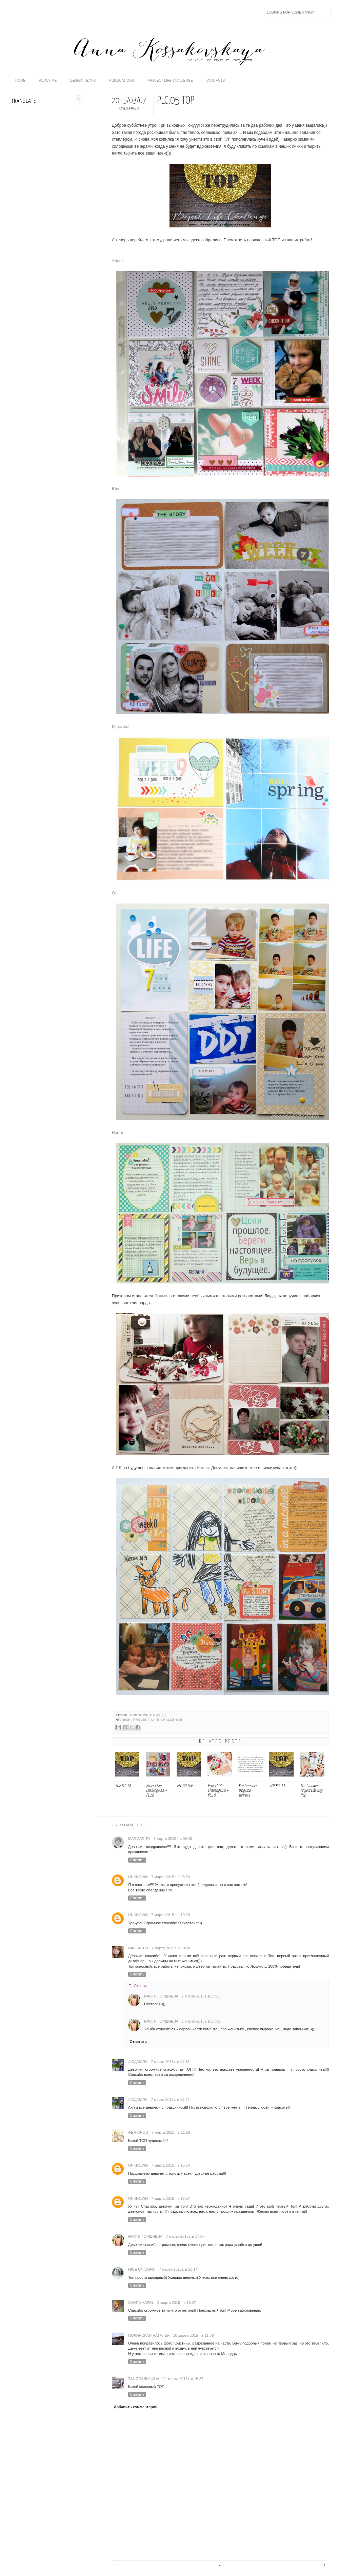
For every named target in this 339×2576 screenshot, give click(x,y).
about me (48, 80)
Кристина (120, 726)
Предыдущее (322, 2565)
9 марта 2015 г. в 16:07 (176, 2302)
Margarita (139, 1839)
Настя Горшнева (161, 1996)
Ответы (140, 1986)
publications (121, 80)
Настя (117, 1132)
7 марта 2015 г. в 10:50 (171, 1948)
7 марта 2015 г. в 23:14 (178, 2269)
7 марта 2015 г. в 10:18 (170, 1915)
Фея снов (138, 2132)
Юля (116, 488)
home (20, 80)
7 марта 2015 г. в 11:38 (170, 2062)
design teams (83, 80)
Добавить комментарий (136, 2407)
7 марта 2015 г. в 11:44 (170, 2099)
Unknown (140, 1715)
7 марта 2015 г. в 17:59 (201, 2021)
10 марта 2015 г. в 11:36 (193, 2335)
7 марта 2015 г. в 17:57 (185, 2236)
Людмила (163, 1296)
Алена (118, 260)
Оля (116, 893)
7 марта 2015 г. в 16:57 (170, 2198)
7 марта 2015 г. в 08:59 (170, 1877)
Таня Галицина (143, 2379)
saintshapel (141, 2302)
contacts (215, 80)
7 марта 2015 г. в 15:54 (170, 2165)
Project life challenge (170, 80)
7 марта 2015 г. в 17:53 (201, 1996)
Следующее (116, 2565)
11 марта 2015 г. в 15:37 (183, 2379)
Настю (203, 1467)
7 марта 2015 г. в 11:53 (170, 2132)
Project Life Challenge (158, 1719)
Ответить (137, 1860)
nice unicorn (142, 2269)
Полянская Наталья (149, 2335)
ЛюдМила (137, 2062)
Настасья (138, 1948)
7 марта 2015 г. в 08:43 (173, 1839)
